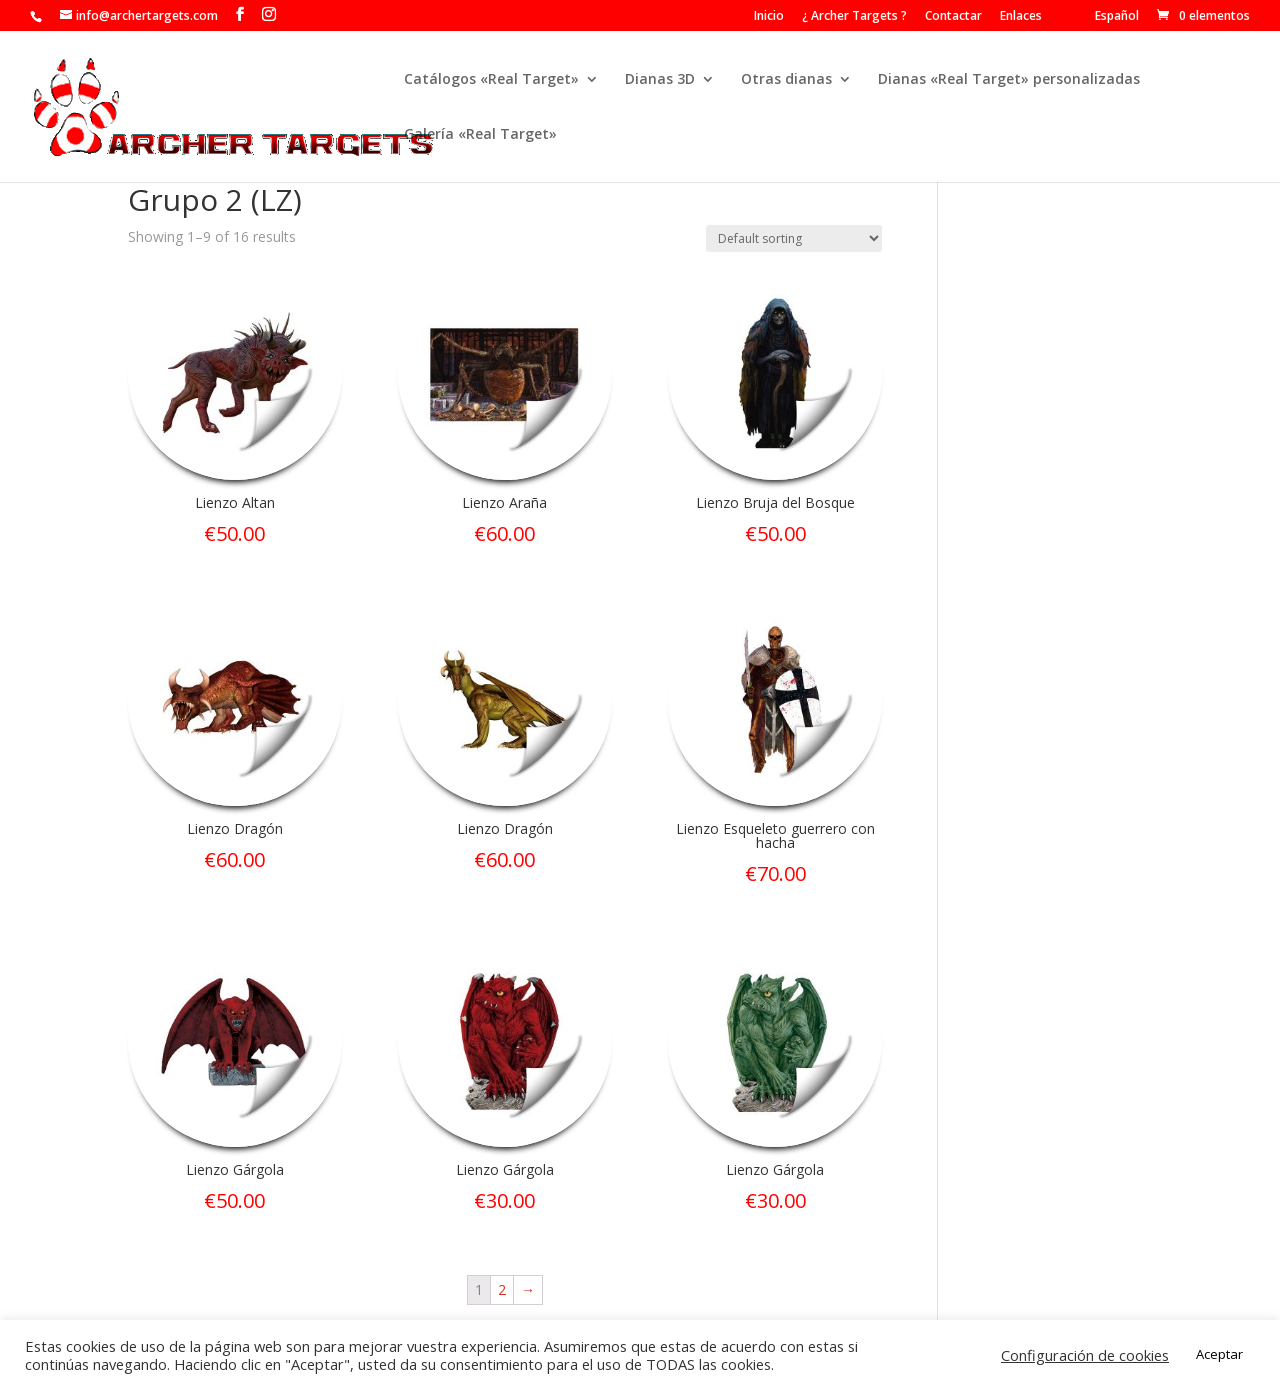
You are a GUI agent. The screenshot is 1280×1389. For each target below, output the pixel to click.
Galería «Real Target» (480, 135)
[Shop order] (794, 238)
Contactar (953, 17)
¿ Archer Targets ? (854, 17)
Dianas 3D (660, 80)
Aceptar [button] (1219, 1354)
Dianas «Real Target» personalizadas (1009, 80)
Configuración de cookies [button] (1085, 1355)
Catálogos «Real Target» (491, 80)
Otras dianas (786, 80)
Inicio (769, 17)
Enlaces (1021, 17)
